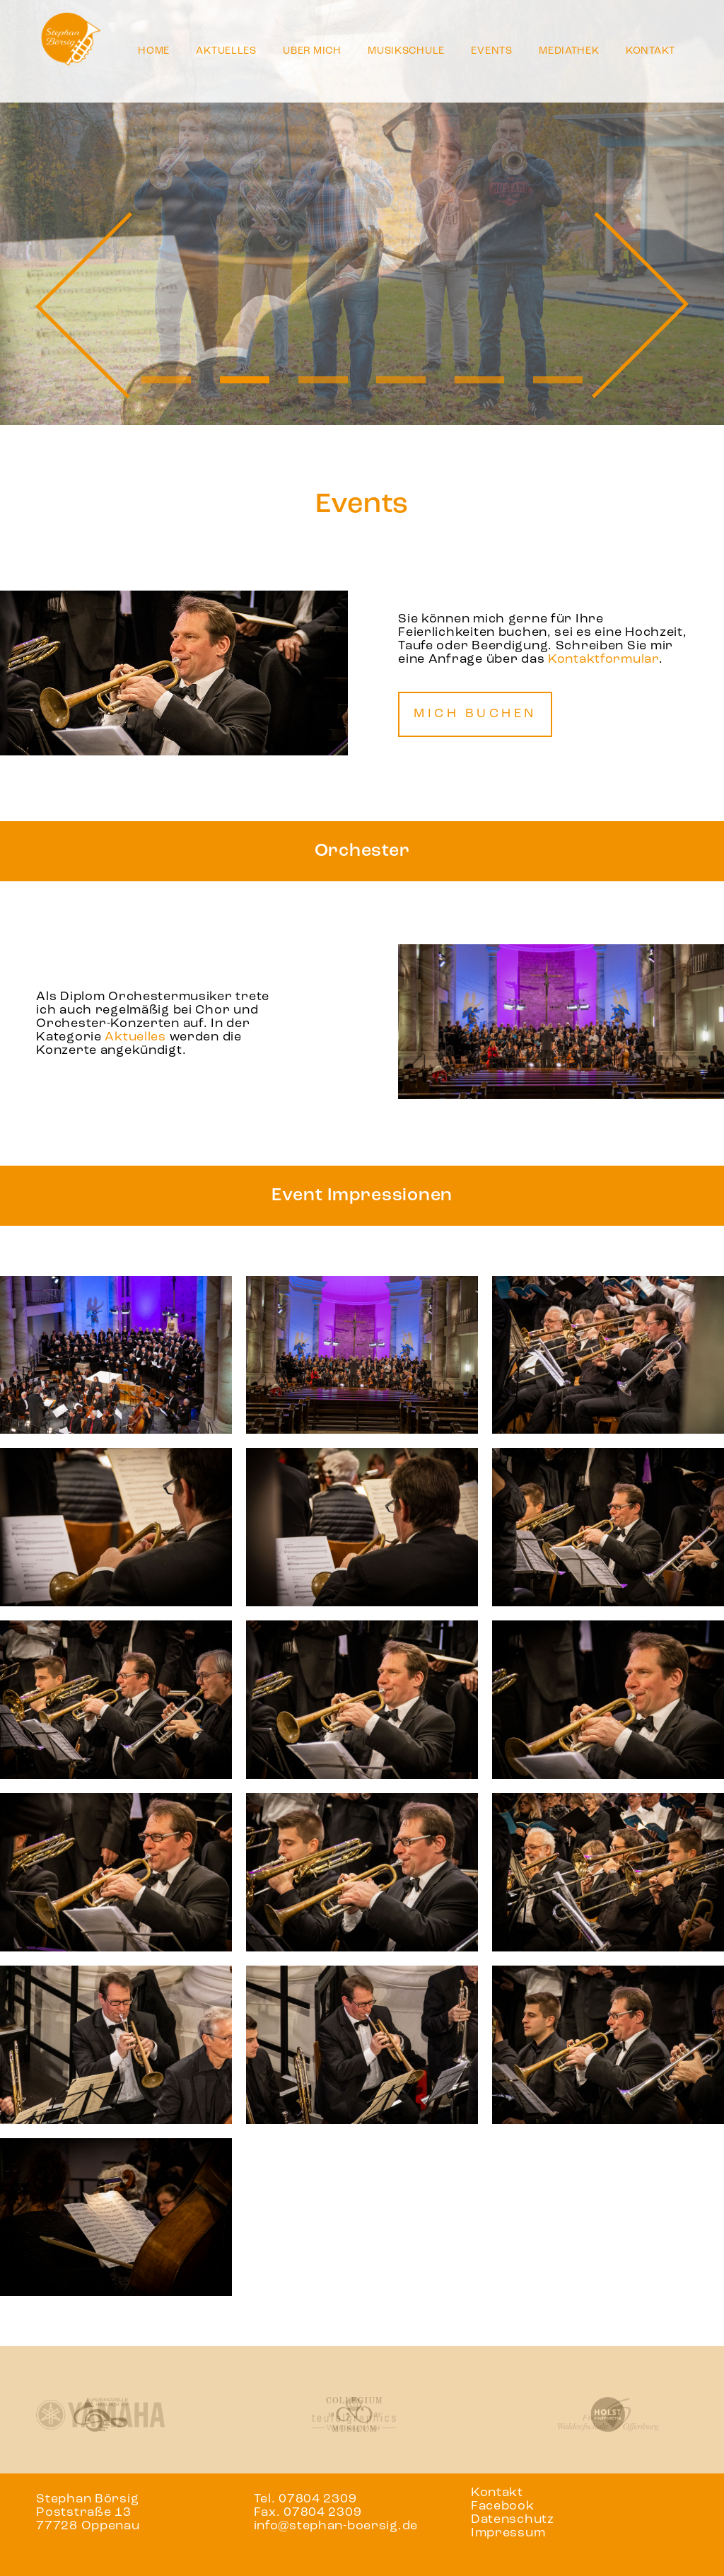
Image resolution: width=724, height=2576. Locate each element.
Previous (84, 305)
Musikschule (406, 51)
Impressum (508, 2533)
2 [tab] (244, 380)
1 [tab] (165, 380)
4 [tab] (401, 380)
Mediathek (569, 51)
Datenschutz (512, 2519)
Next (640, 305)
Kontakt (650, 51)
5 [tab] (479, 380)
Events (491, 51)
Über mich (312, 51)
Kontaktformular (603, 659)
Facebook (503, 2506)
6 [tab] (558, 380)
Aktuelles (226, 51)
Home (154, 51)
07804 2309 (317, 2499)
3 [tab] (322, 380)
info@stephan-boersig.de (336, 2526)
